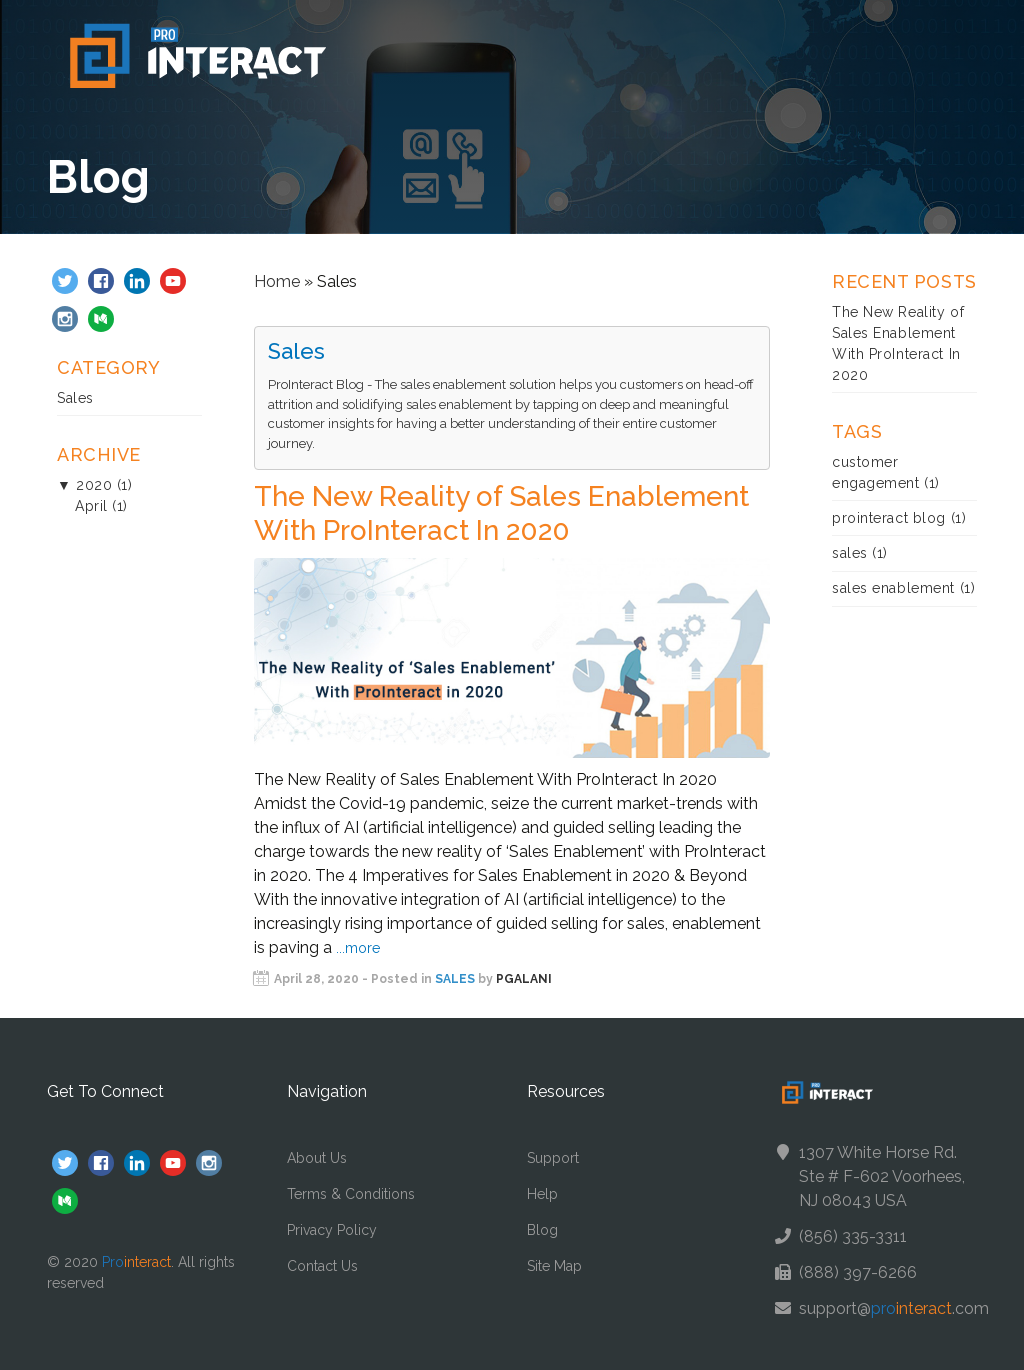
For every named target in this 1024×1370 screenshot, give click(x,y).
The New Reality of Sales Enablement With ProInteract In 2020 (501, 513)
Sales (75, 398)
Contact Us (322, 1266)
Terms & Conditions (351, 1194)
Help (542, 1194)
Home (277, 281)
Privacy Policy (332, 1230)
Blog (542, 1230)
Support (553, 1158)
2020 (94, 485)
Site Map (554, 1266)
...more (358, 948)
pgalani (524, 979)
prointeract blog (889, 518)
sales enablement (893, 588)
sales (850, 553)
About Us (317, 1158)
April (91, 506)
